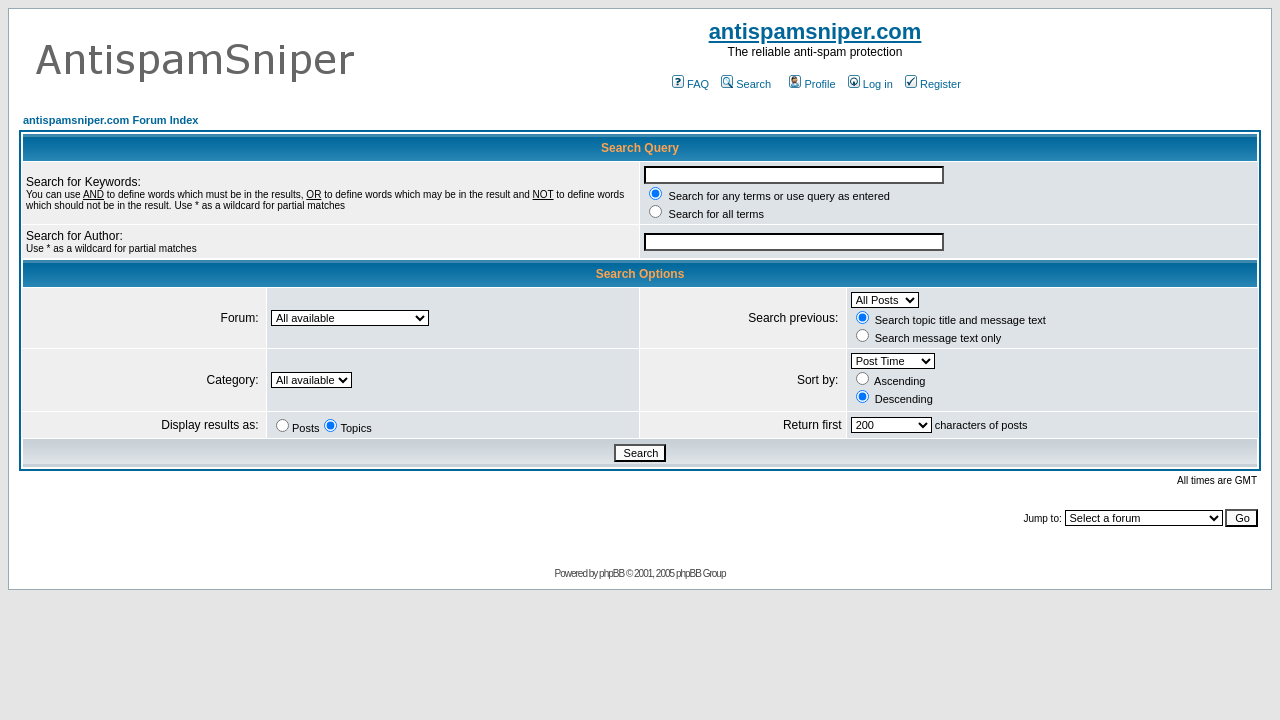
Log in (870, 84)
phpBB (611, 573)
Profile (812, 84)
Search (746, 84)
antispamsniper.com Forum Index (110, 120)
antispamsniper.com (815, 31)
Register (933, 84)
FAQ (690, 84)
